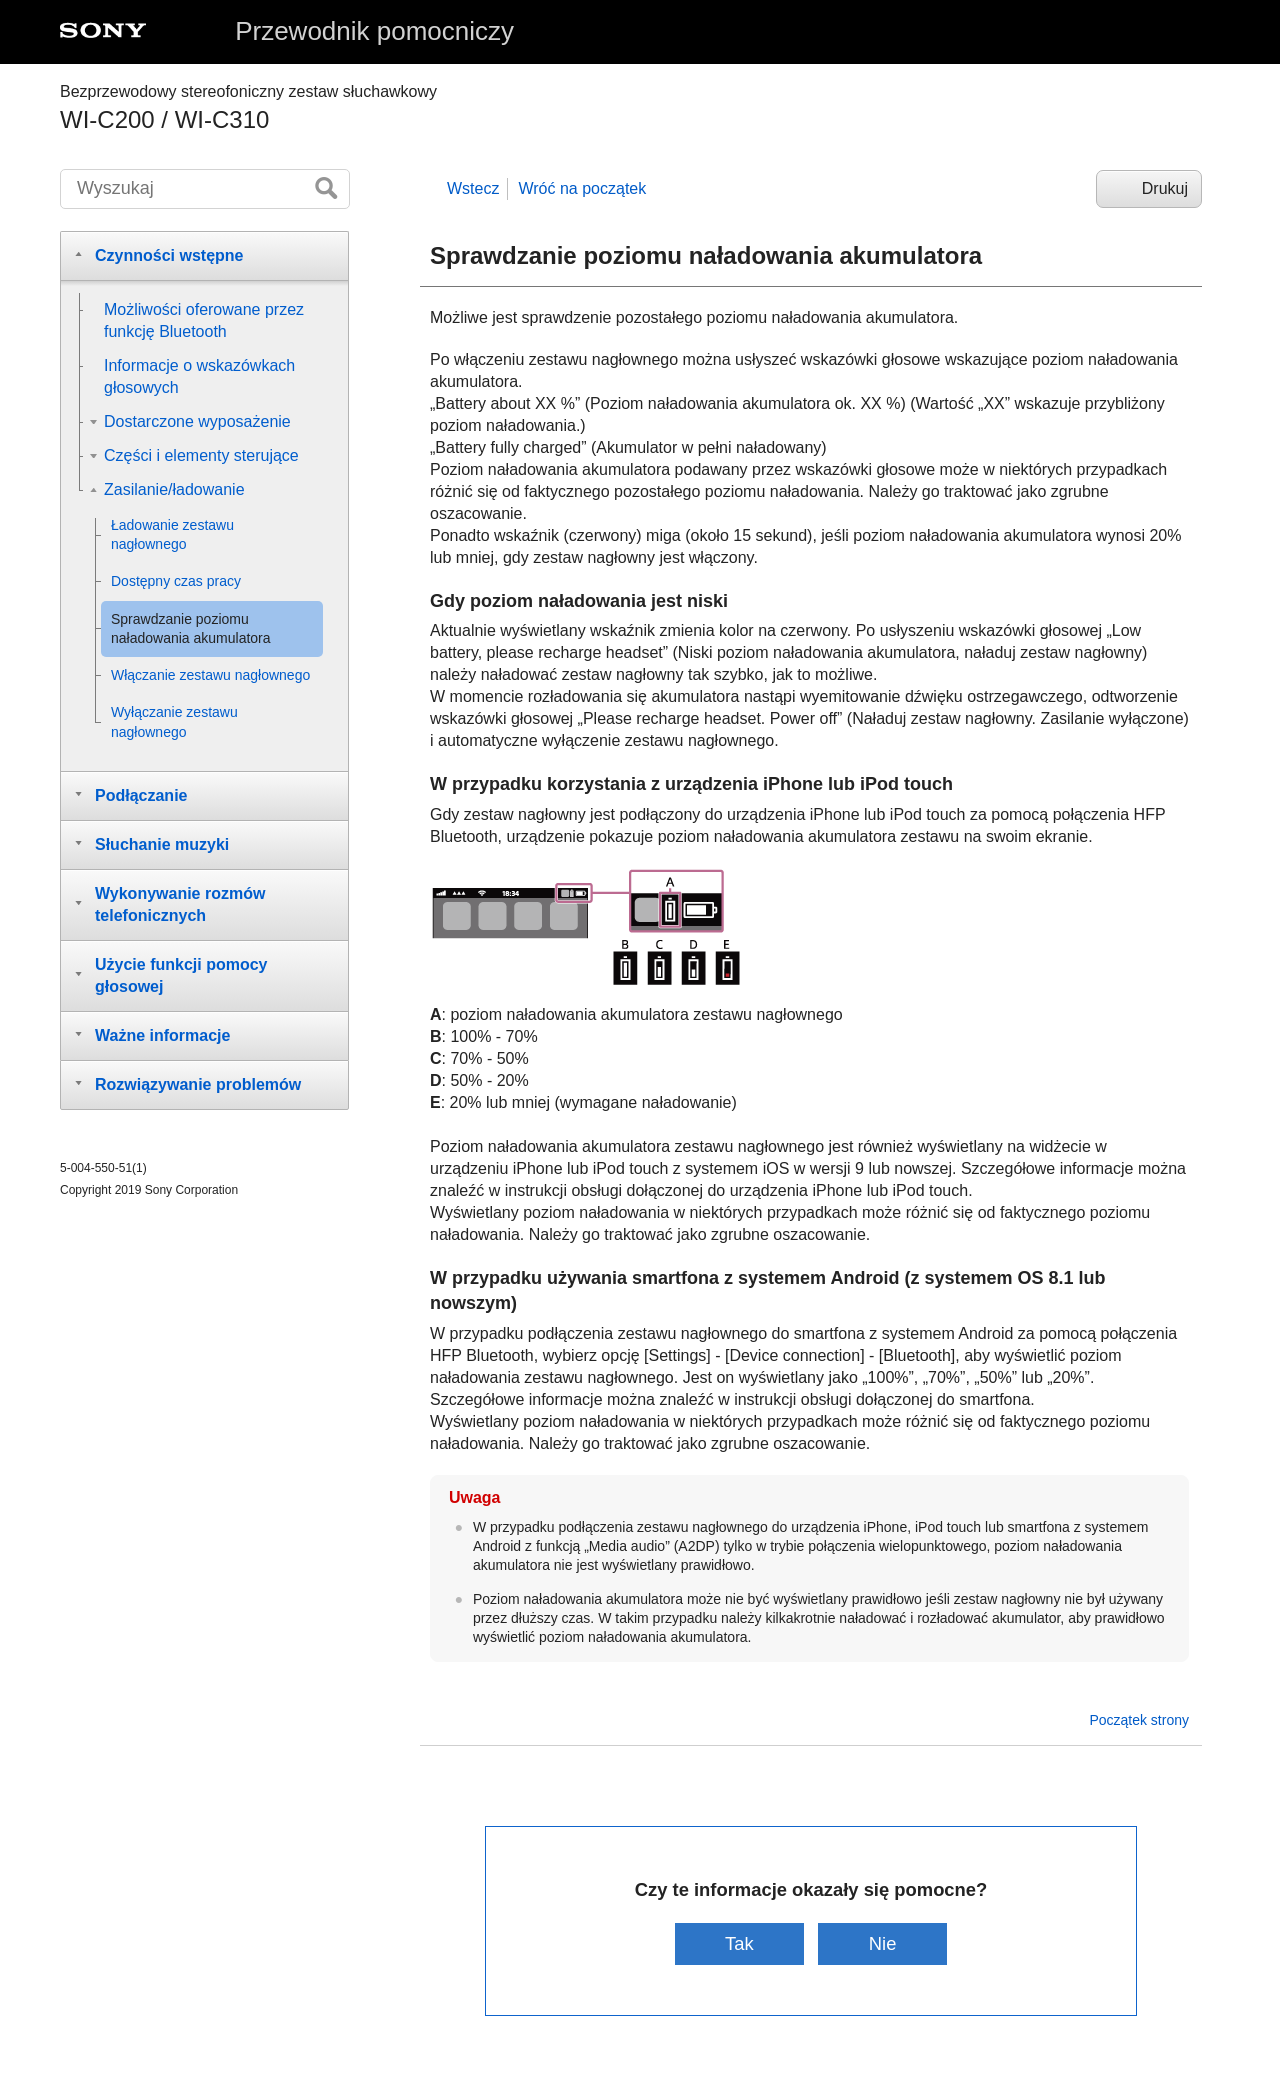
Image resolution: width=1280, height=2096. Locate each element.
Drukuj (1165, 188)
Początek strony (1139, 1720)
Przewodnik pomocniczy (374, 31)
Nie (883, 1943)
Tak (739, 1943)
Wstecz (473, 188)
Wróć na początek (582, 188)
